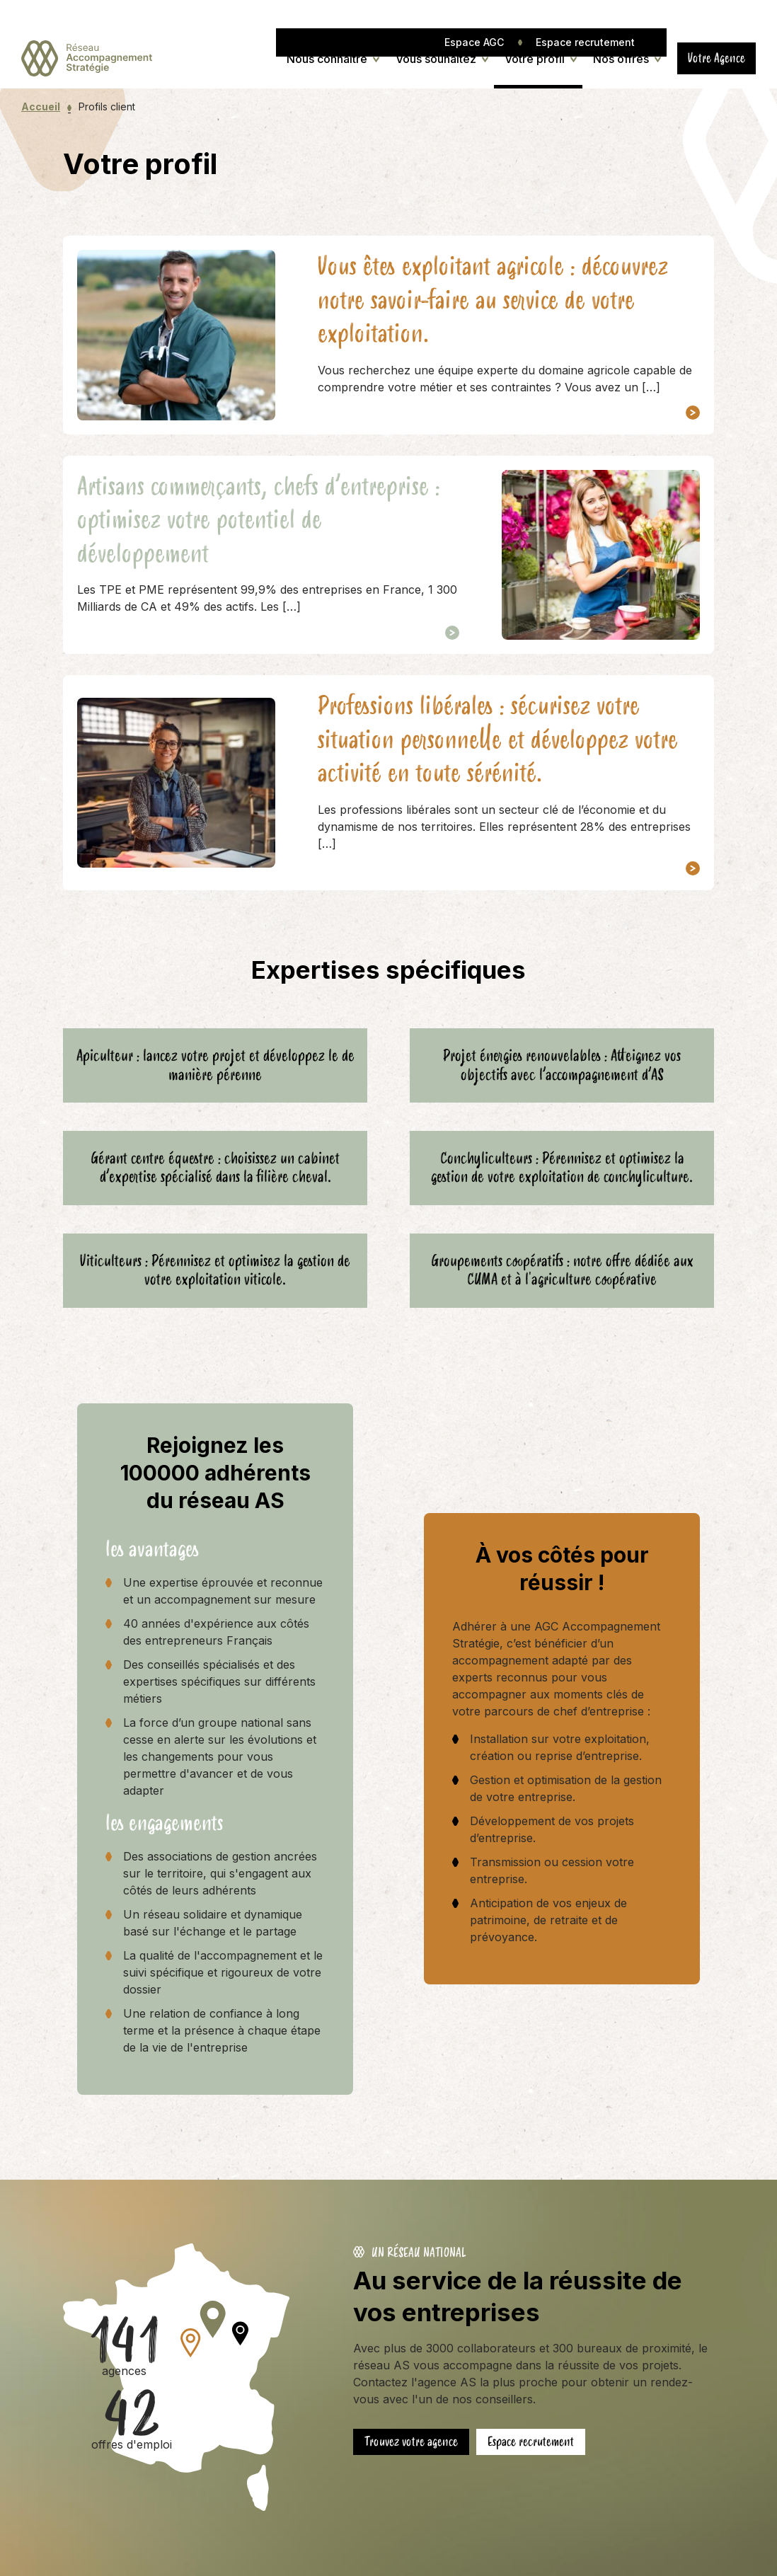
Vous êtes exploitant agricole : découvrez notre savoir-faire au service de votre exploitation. (493, 300)
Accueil (40, 106)
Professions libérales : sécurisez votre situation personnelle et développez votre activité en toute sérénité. (498, 740)
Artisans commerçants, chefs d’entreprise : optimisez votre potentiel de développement (258, 520)
